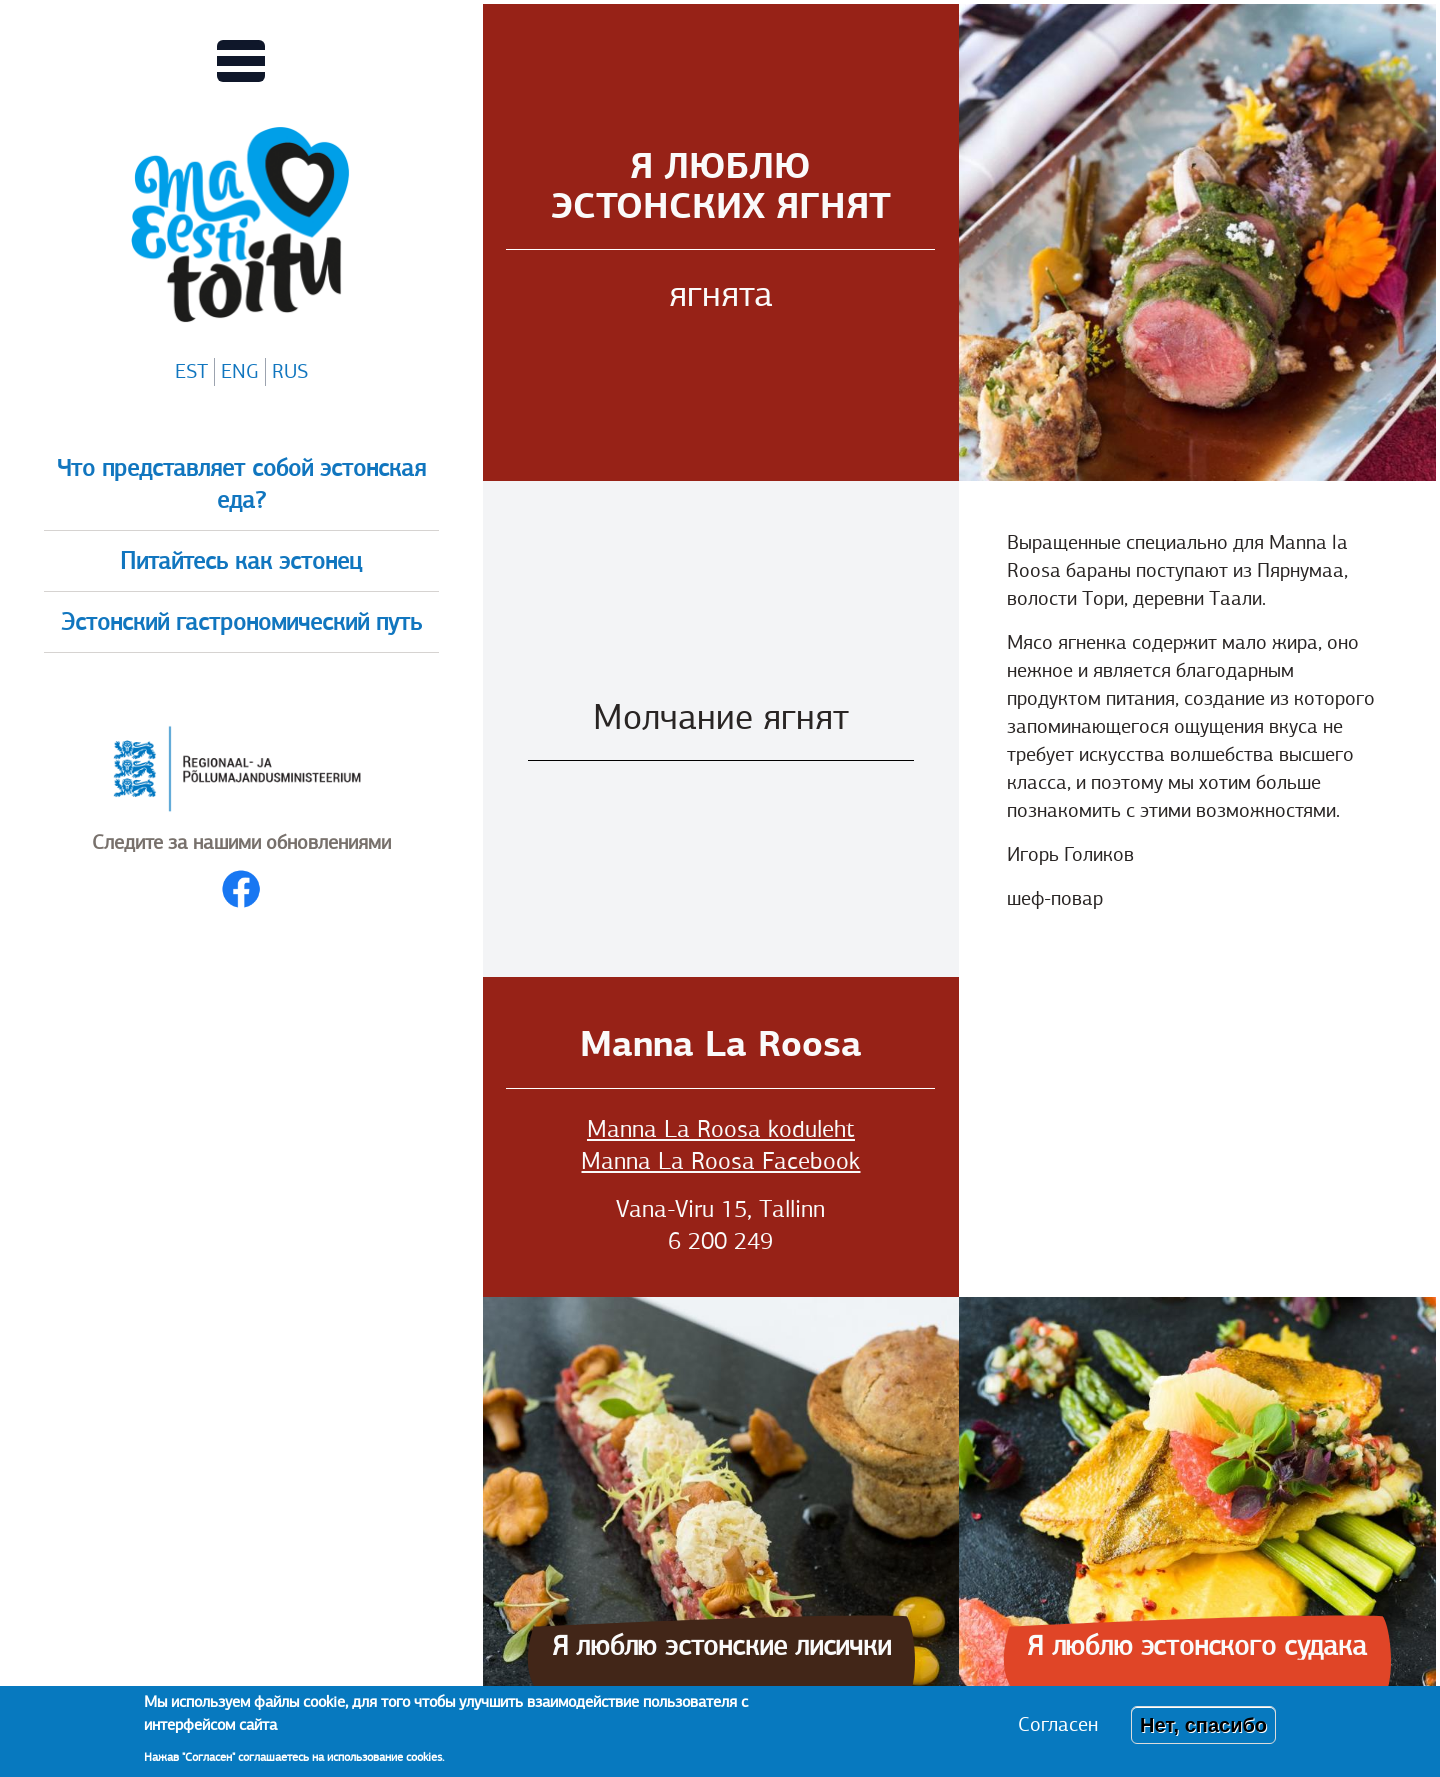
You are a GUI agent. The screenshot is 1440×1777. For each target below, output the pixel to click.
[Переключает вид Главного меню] (241, 61)
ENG (240, 371)
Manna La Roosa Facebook (720, 1161)
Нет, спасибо (1203, 1725)
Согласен (1058, 1724)
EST (191, 371)
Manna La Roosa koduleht (721, 1129)
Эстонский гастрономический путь (241, 622)
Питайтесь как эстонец (241, 561)
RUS (290, 371)
